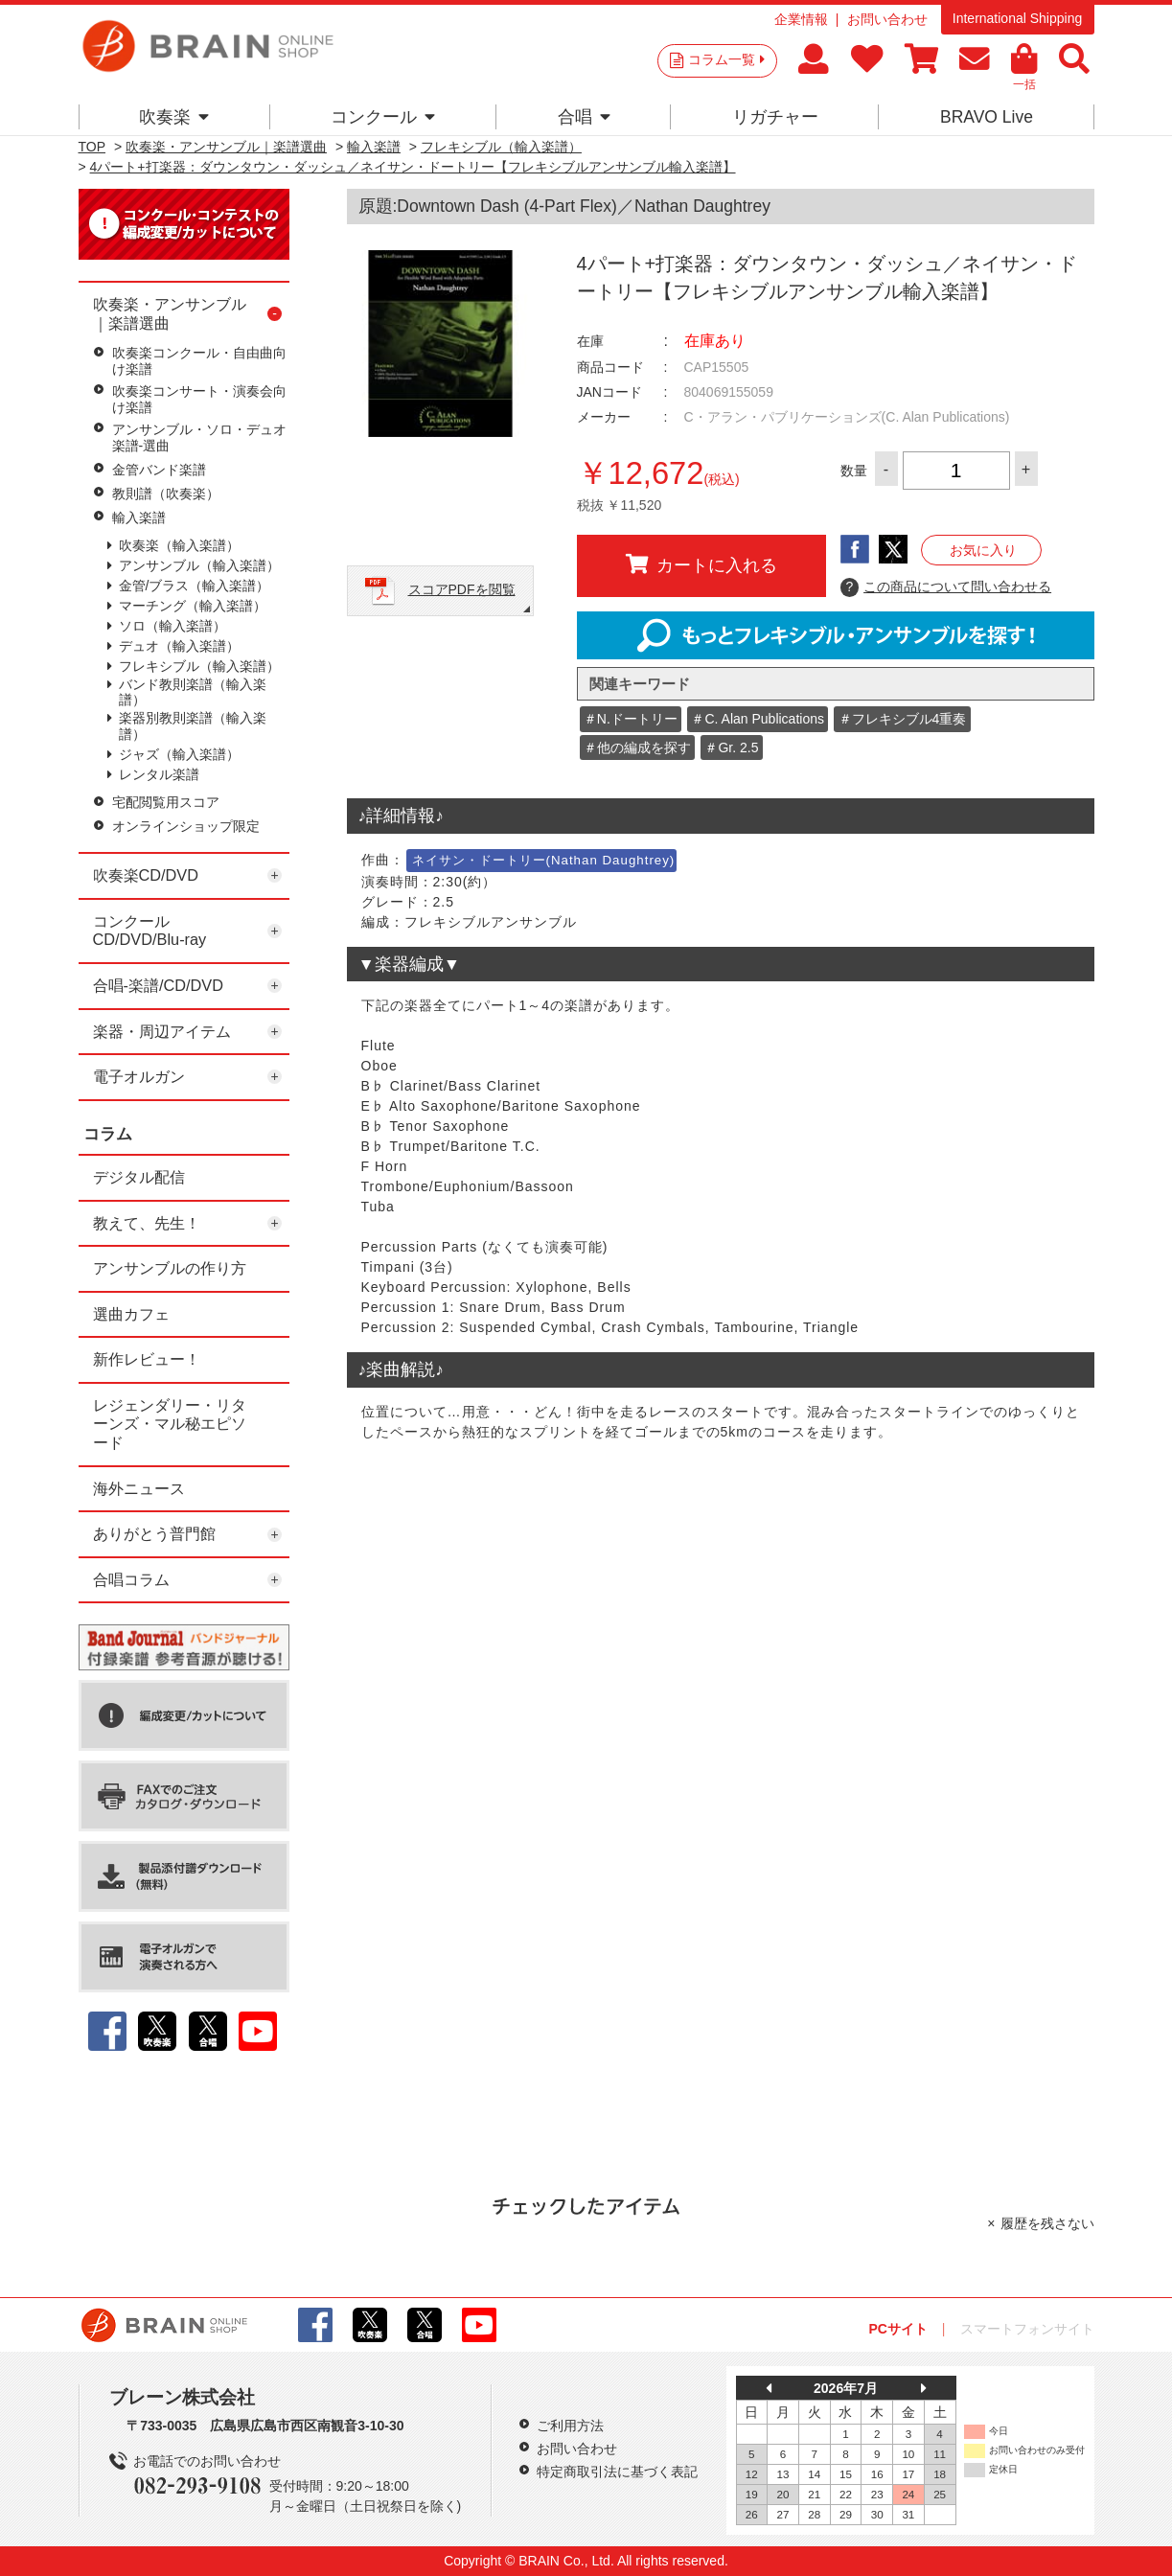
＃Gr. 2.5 (731, 747)
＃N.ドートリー (631, 718)
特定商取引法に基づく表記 (617, 2471)
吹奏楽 (174, 116)
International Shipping (1017, 18)
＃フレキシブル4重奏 (903, 718)
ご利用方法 (570, 2425)
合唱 (584, 116)
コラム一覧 (726, 59)
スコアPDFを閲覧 (462, 589)
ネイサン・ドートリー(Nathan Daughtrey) (544, 860)
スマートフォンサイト (1027, 2328)
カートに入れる (701, 564)
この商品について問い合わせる (946, 587)
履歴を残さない (1047, 2223)
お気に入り (983, 550)
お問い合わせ (887, 19)
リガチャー (775, 116)
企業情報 (801, 19)
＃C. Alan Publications (757, 718)
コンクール (383, 116)
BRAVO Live (986, 116)
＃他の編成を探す (637, 747)
